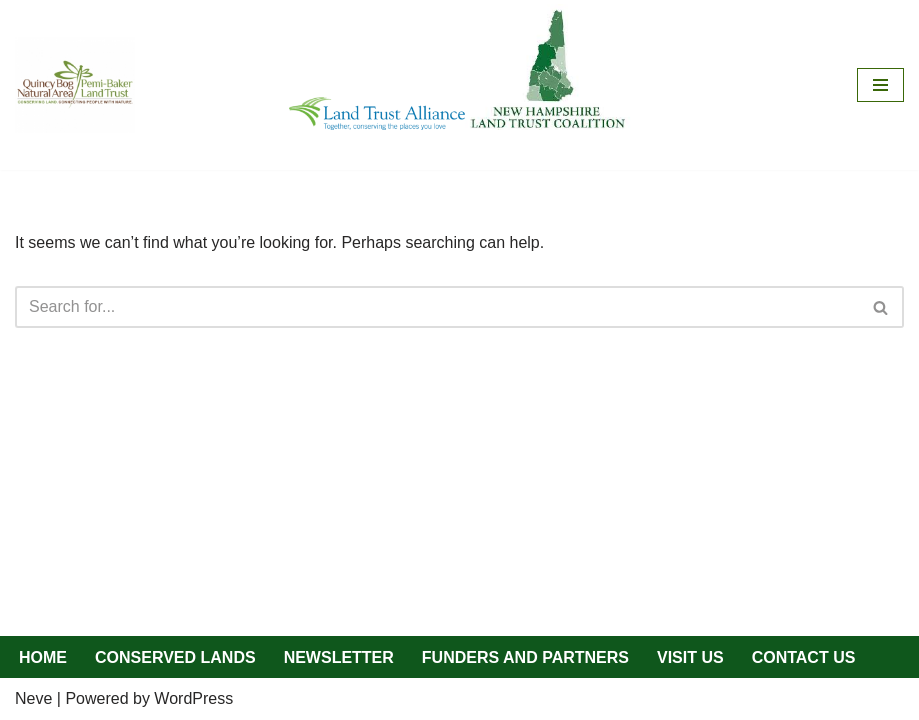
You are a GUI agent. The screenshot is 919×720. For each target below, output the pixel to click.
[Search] (437, 307)
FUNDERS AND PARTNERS (525, 657)
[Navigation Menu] (880, 85)
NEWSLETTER (339, 657)
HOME (43, 657)
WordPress (193, 698)
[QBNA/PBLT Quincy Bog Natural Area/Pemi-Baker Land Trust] (75, 85)
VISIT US (690, 657)
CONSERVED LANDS (175, 657)
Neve (33, 698)
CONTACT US (804, 657)
